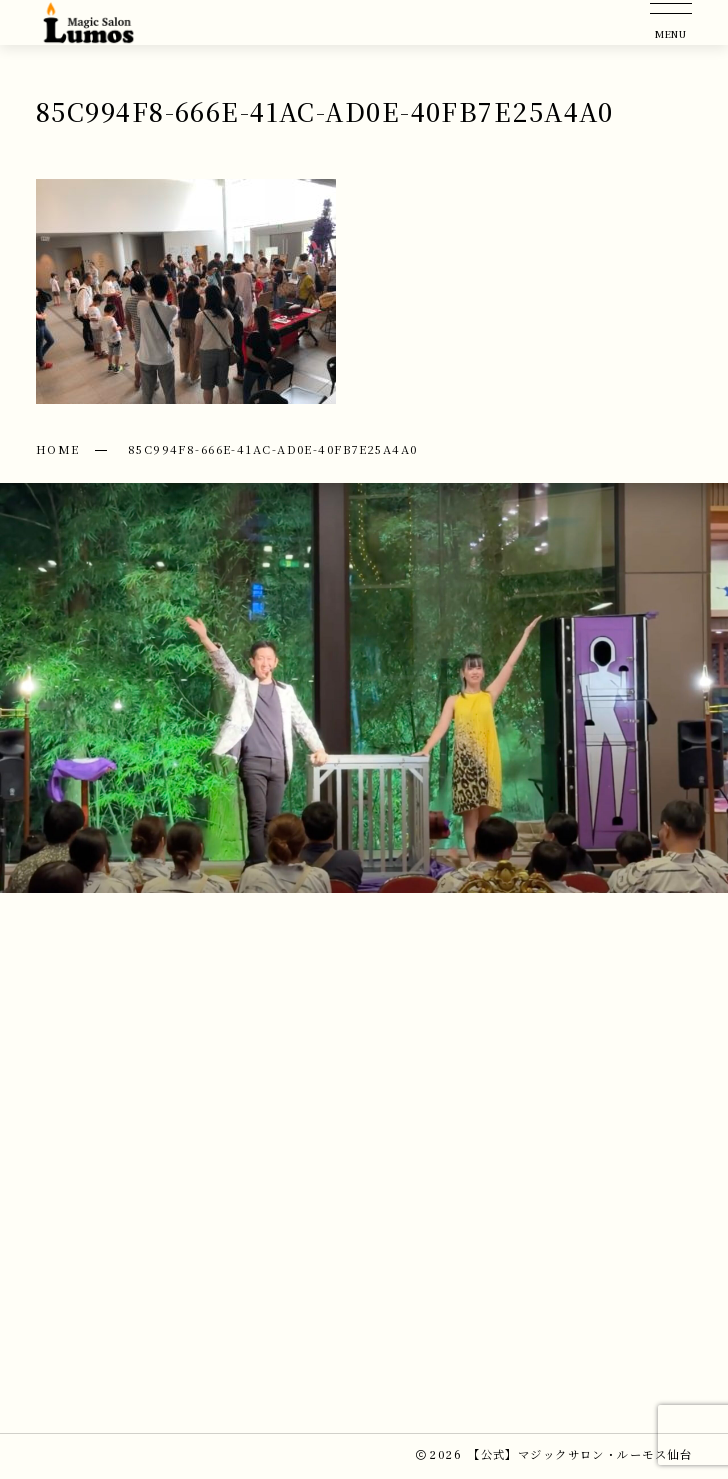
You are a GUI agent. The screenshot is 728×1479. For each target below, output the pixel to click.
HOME (58, 449)
